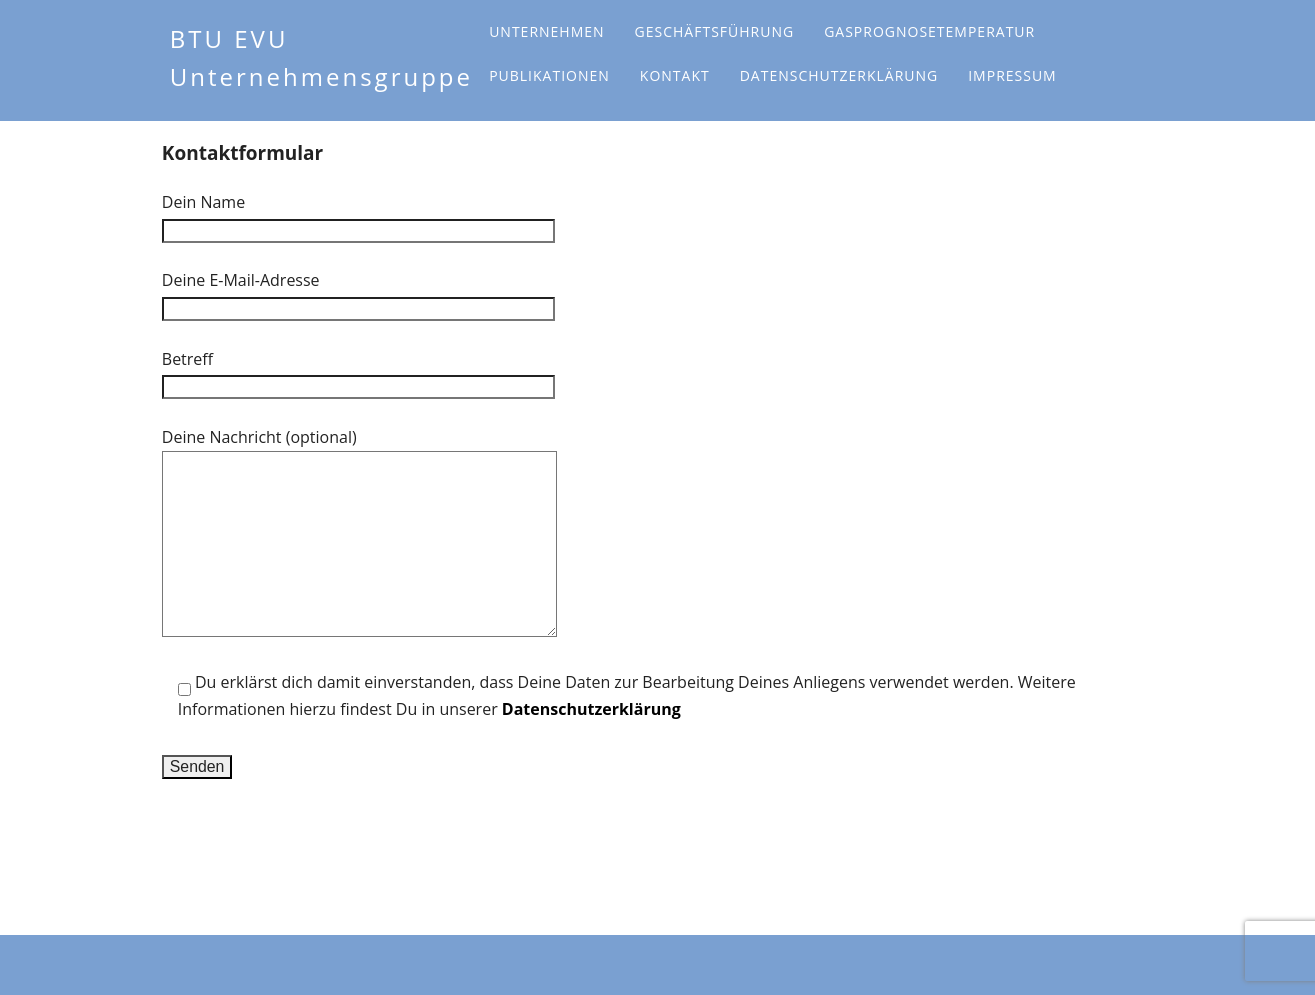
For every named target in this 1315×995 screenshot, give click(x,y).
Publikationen (549, 75)
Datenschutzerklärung (839, 75)
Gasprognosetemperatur (929, 31)
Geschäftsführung (715, 31)
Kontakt (675, 75)
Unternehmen (546, 31)
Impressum (1012, 75)
